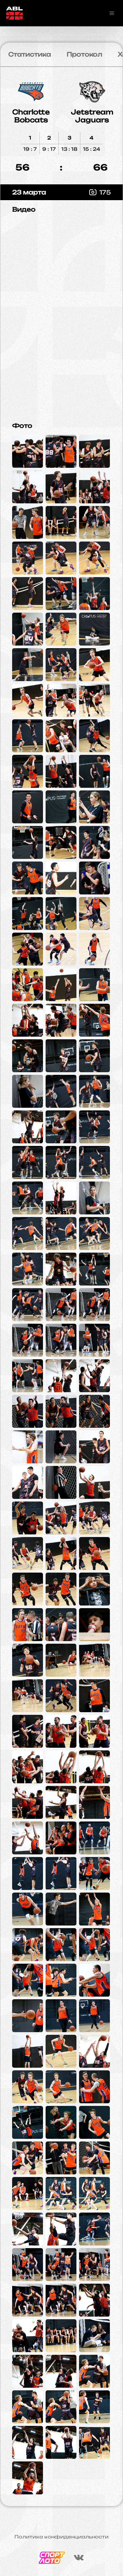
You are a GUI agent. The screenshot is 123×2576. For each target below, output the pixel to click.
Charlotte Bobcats (31, 116)
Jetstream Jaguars (92, 116)
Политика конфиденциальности (61, 2536)
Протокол (84, 54)
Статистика (29, 54)
